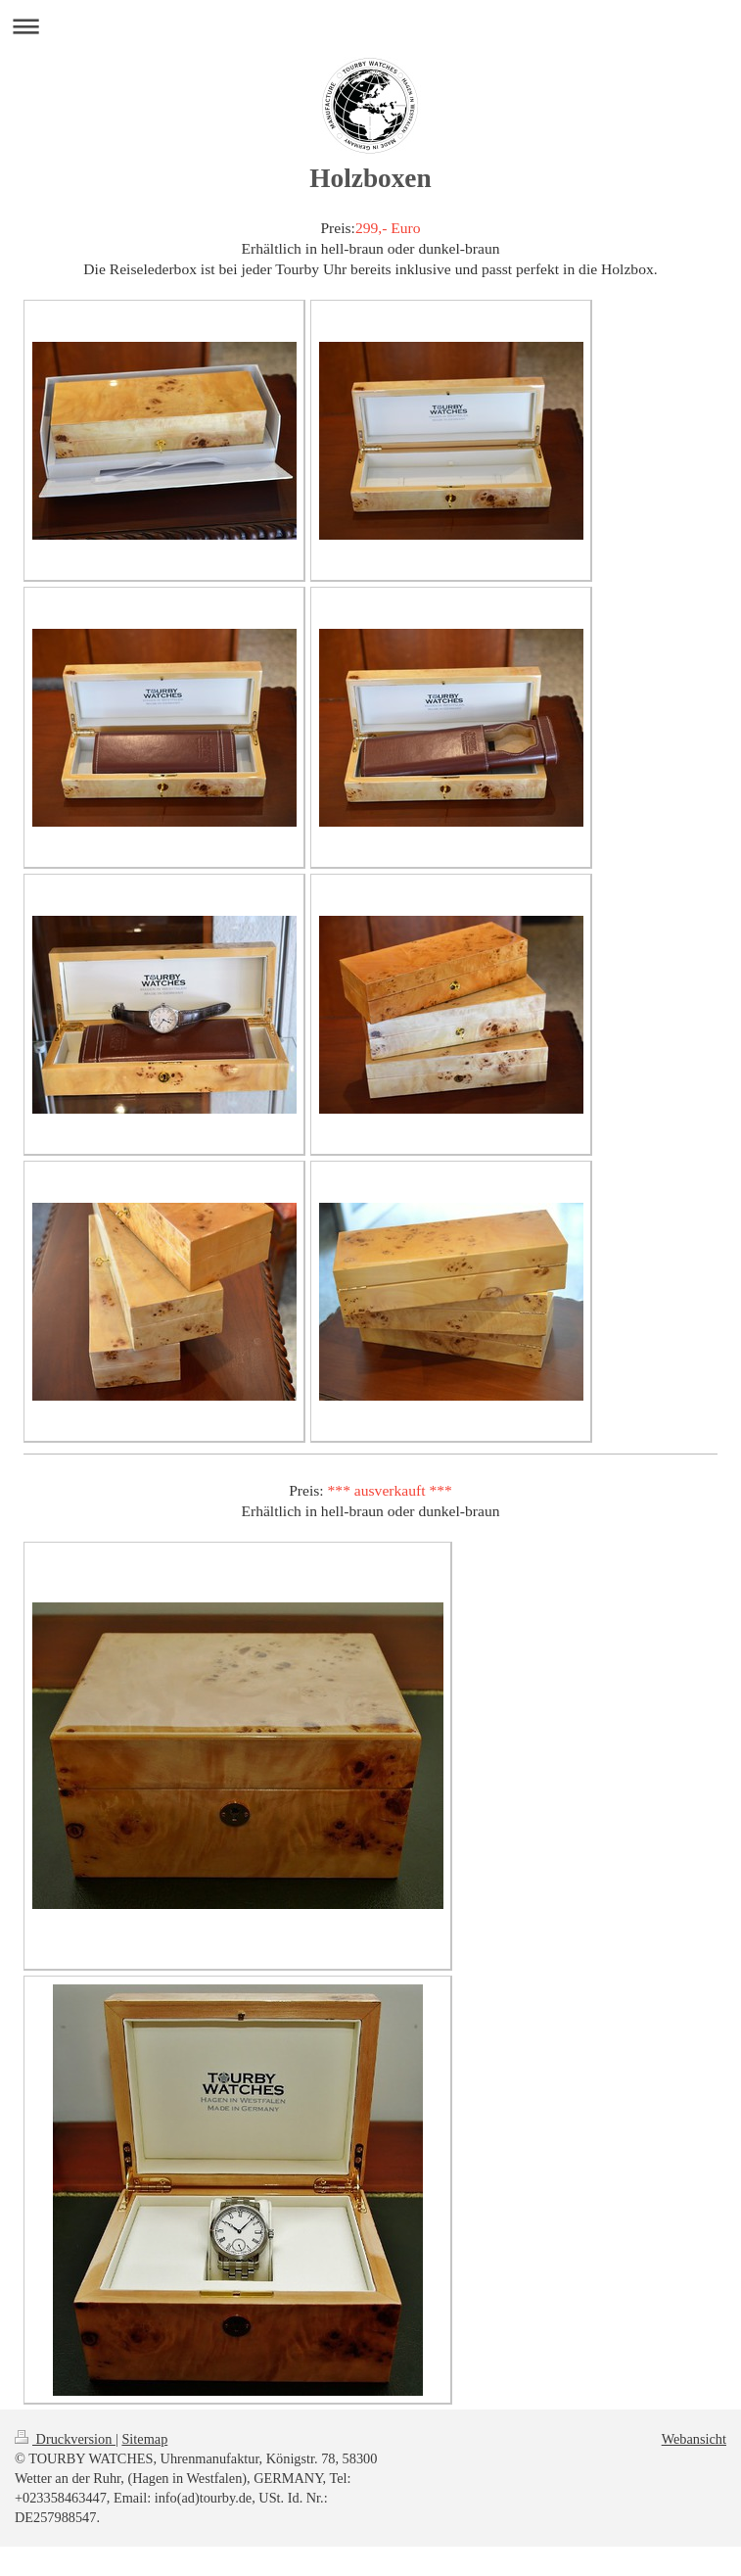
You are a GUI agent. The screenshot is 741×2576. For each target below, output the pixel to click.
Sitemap (144, 2439)
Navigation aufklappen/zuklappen (370, 26)
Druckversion (65, 2439)
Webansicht (694, 2439)
